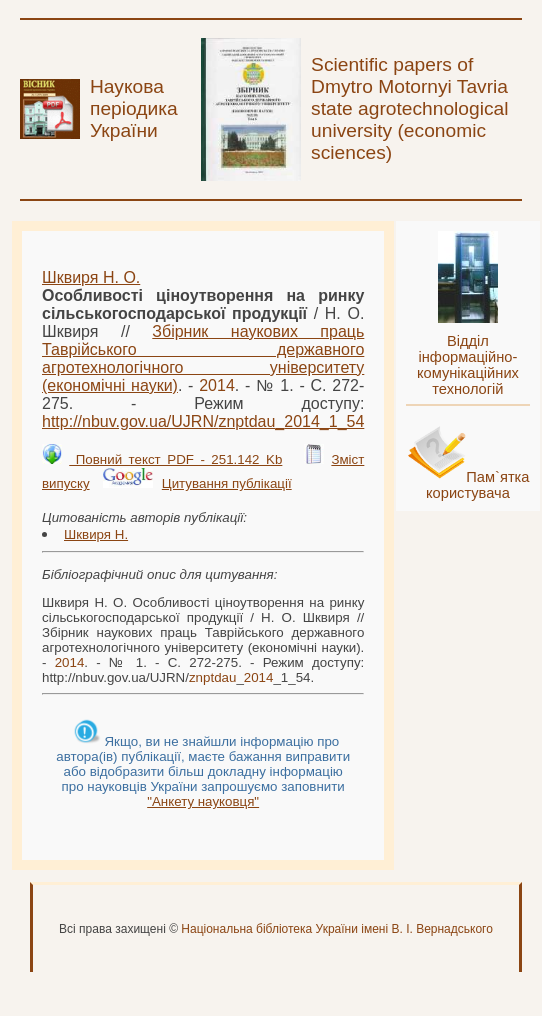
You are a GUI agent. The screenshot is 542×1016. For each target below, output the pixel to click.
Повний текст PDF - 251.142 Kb (175, 459)
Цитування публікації (227, 483)
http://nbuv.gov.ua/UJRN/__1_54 (203, 421)
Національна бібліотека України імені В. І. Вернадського (337, 929)
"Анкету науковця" (203, 801)
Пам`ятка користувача (478, 485)
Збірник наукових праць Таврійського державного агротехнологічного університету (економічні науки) (203, 358)
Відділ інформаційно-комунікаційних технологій (468, 365)
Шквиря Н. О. (91, 277)
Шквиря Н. (96, 534)
